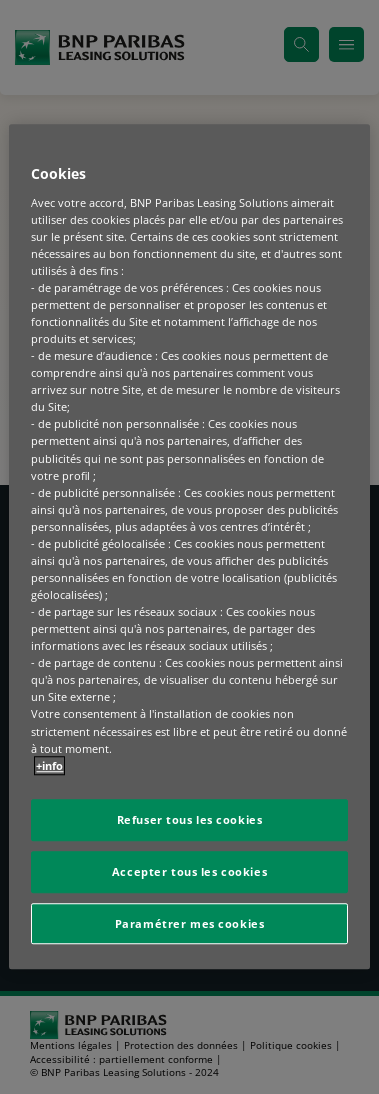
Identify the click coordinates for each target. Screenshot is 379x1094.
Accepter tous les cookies (189, 871)
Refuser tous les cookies (190, 819)
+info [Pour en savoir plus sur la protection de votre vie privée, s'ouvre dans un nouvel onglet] (49, 765)
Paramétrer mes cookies (190, 923)
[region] (189, 546)
